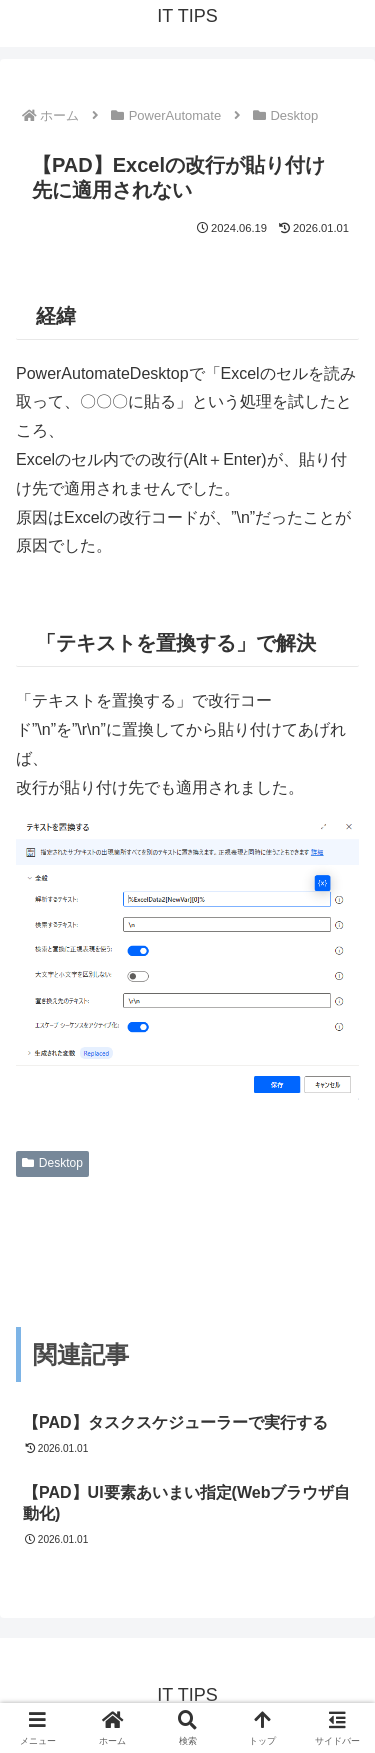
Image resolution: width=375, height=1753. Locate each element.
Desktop (52, 1163)
